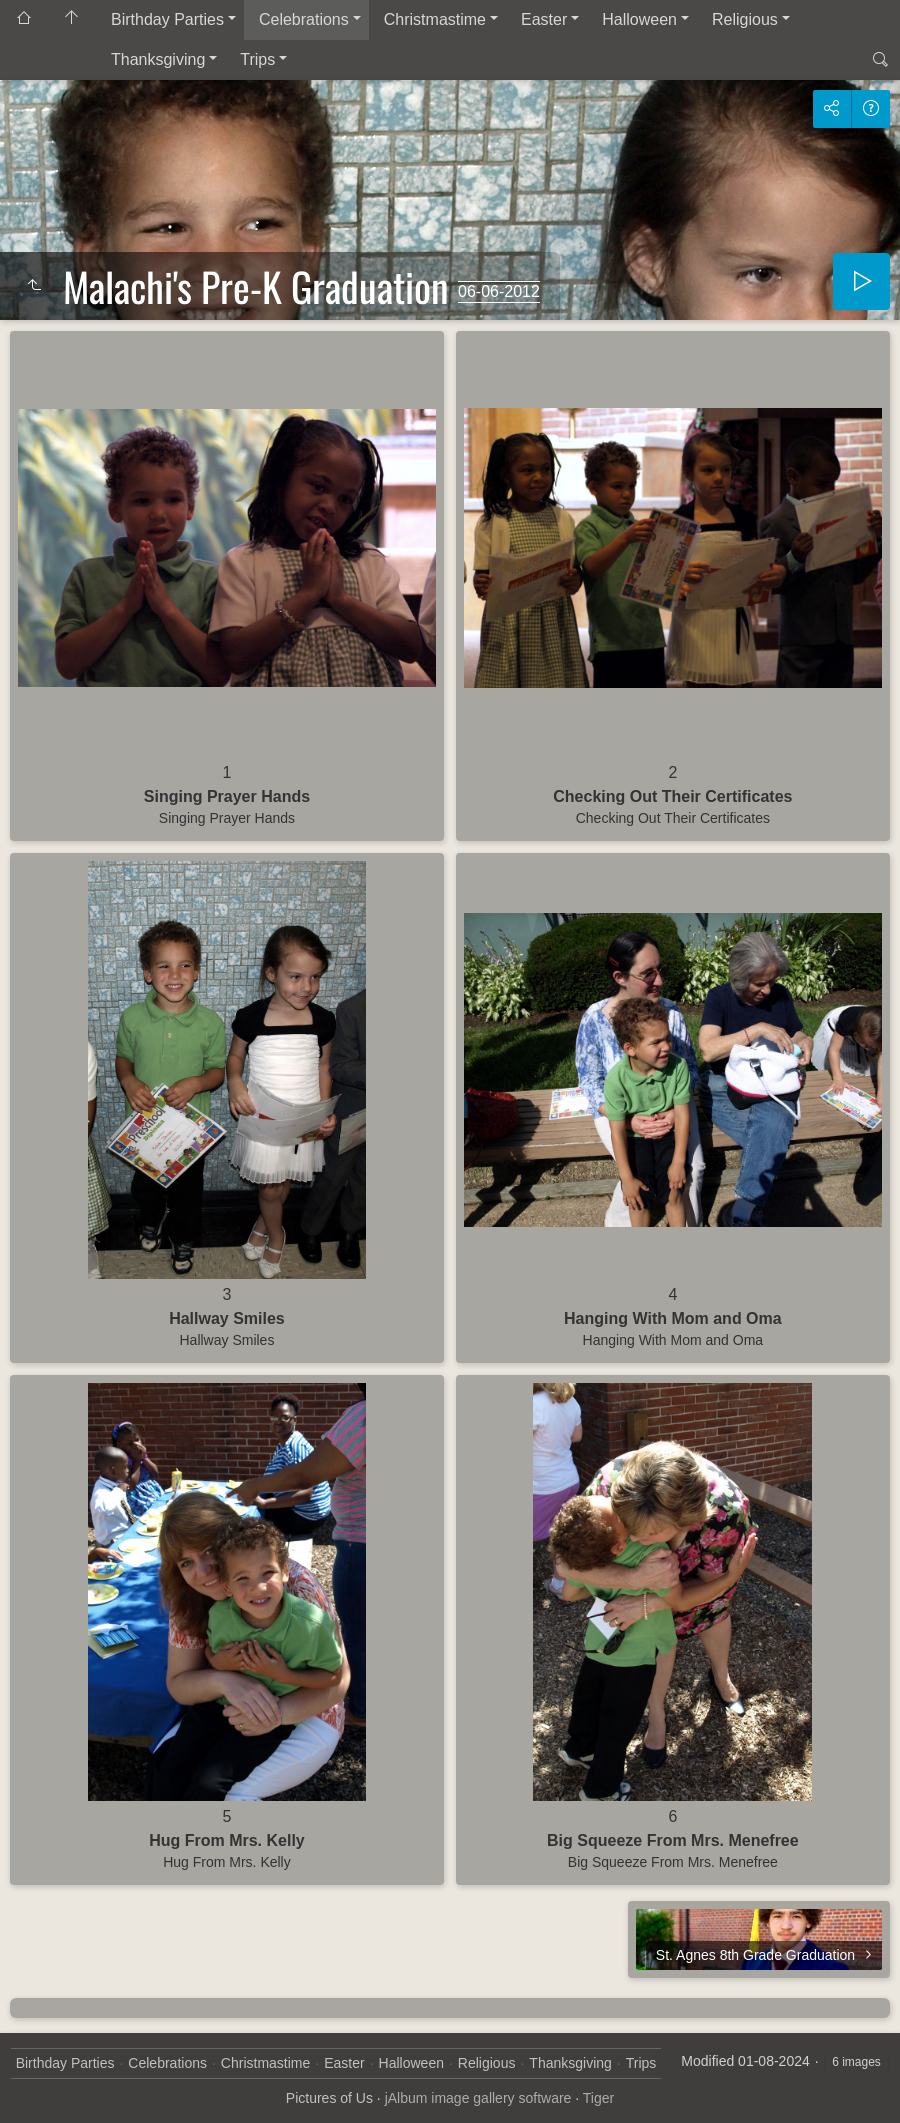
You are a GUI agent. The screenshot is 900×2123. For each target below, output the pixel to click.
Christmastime (435, 19)
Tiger (598, 2098)
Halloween (639, 19)
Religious (745, 19)
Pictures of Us (329, 2098)
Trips (257, 59)
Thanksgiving (158, 59)
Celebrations (304, 19)
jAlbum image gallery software (478, 2098)
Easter (544, 19)
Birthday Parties (167, 19)
